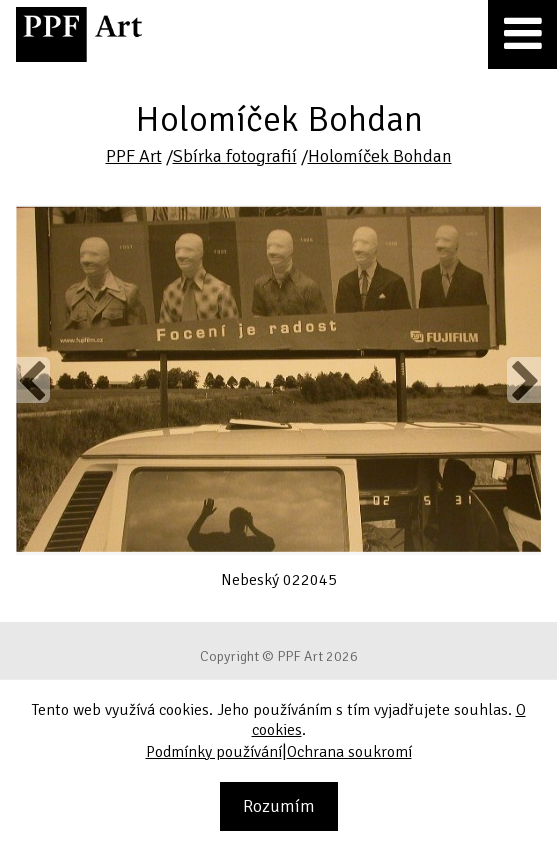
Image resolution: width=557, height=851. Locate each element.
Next (523, 380)
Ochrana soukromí (349, 752)
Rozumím (279, 806)
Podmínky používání (214, 752)
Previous (33, 380)
